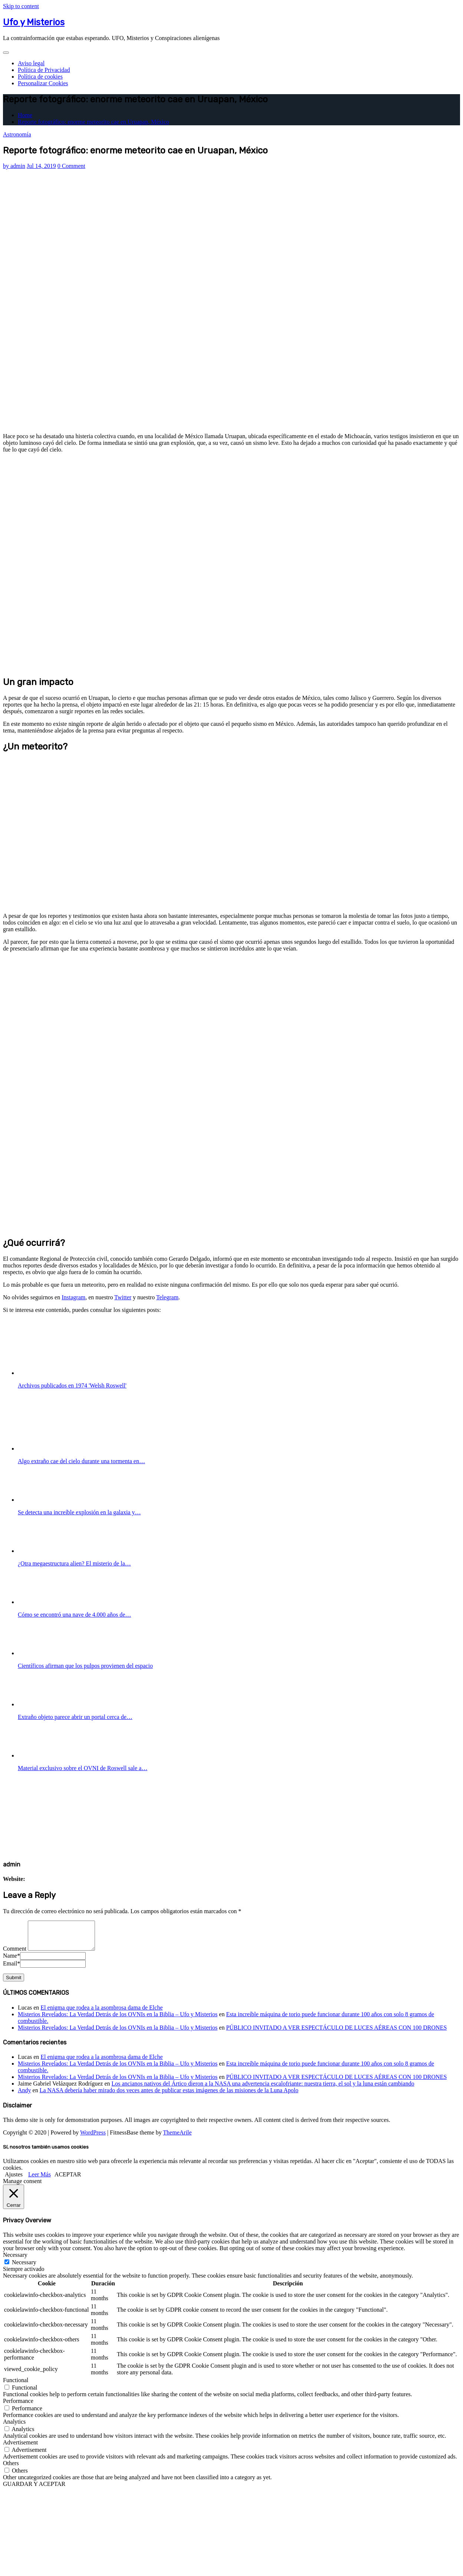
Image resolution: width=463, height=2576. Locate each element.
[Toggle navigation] (6, 53)
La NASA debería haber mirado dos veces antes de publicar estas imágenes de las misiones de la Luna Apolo (169, 2096)
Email (11, 1969)
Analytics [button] (14, 2427)
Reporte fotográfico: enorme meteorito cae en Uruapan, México (93, 122)
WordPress (93, 2138)
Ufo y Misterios (34, 22)
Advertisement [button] (20, 2448)
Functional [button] (15, 2385)
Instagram (73, 1297)
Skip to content (21, 6)
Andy (24, 2096)
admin (14, 166)
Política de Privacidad (44, 70)
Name (11, 1961)
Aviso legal (31, 63)
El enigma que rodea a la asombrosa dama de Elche (101, 2013)
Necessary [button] (15, 2260)
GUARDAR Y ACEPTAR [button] (34, 2489)
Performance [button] (18, 2406)
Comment (14, 1954)
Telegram (167, 1297)
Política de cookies (40, 76)
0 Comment (71, 166)
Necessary (24, 2268)
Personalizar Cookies (43, 83)
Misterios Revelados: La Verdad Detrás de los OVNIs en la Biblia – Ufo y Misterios (117, 2020)
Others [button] (11, 2469)
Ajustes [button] (14, 2180)
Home (25, 115)
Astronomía (17, 134)
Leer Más (39, 2180)
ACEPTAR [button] (68, 2180)
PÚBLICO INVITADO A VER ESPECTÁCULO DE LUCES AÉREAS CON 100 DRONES (336, 2033)
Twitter (122, 1297)
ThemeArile (177, 2138)
